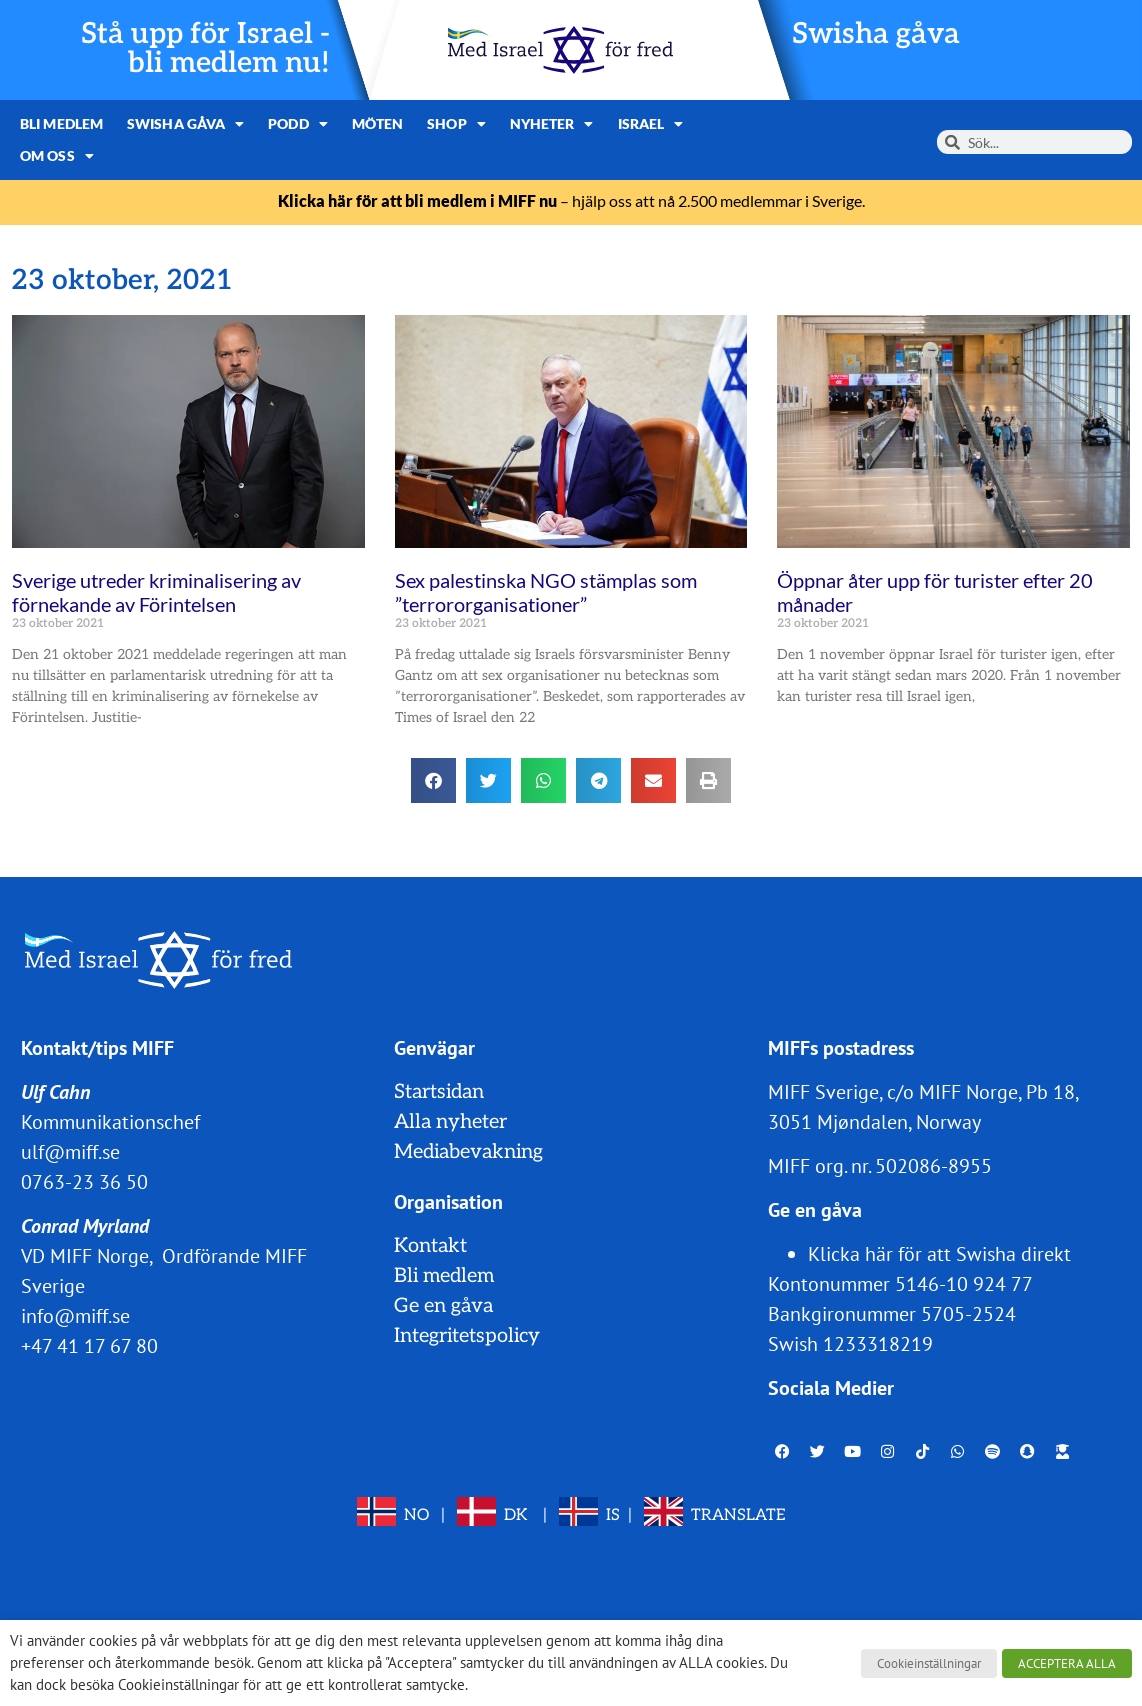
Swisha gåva (876, 34)
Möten (378, 123)
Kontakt (430, 1246)
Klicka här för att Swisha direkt (939, 1254)
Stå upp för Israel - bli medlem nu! (205, 49)
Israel (651, 124)
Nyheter (552, 124)
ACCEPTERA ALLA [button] (1067, 1663)
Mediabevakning (468, 1152)
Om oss (57, 156)
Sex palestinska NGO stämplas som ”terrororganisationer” (546, 592)
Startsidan (439, 1092)
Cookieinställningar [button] (929, 1663)
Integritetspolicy (467, 1336)
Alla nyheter (450, 1122)
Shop (456, 124)
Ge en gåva (443, 1306)
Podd (298, 124)
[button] (433, 780)
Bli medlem (61, 123)
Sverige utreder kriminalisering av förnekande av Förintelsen (156, 592)
